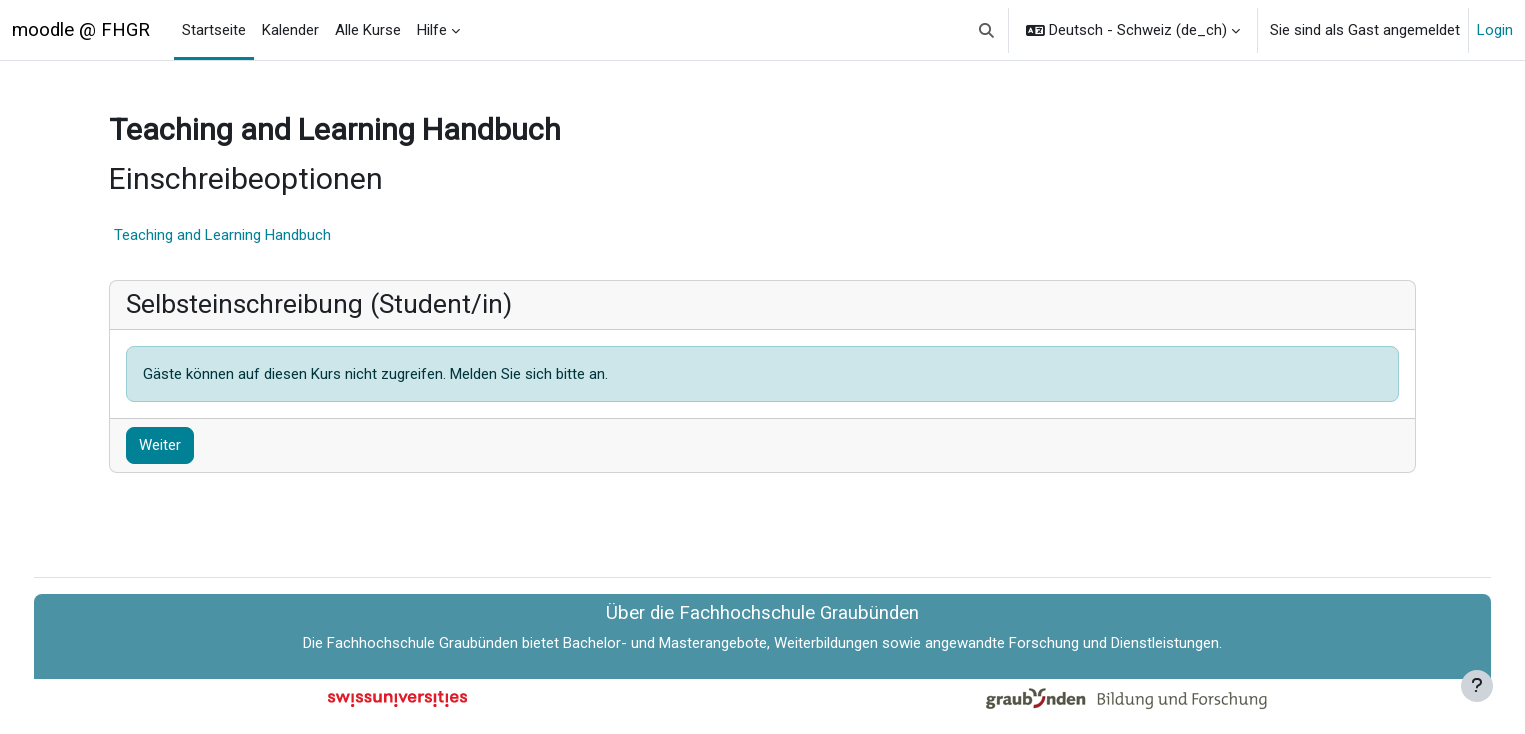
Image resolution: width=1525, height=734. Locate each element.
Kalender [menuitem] (290, 30)
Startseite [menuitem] (214, 30)
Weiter (193, 445)
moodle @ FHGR (81, 30)
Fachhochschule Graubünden (422, 643)
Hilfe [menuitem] (432, 30)
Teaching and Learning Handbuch (255, 235)
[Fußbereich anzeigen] (1477, 686)
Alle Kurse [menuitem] (368, 30)
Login (1495, 30)
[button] (987, 30)
